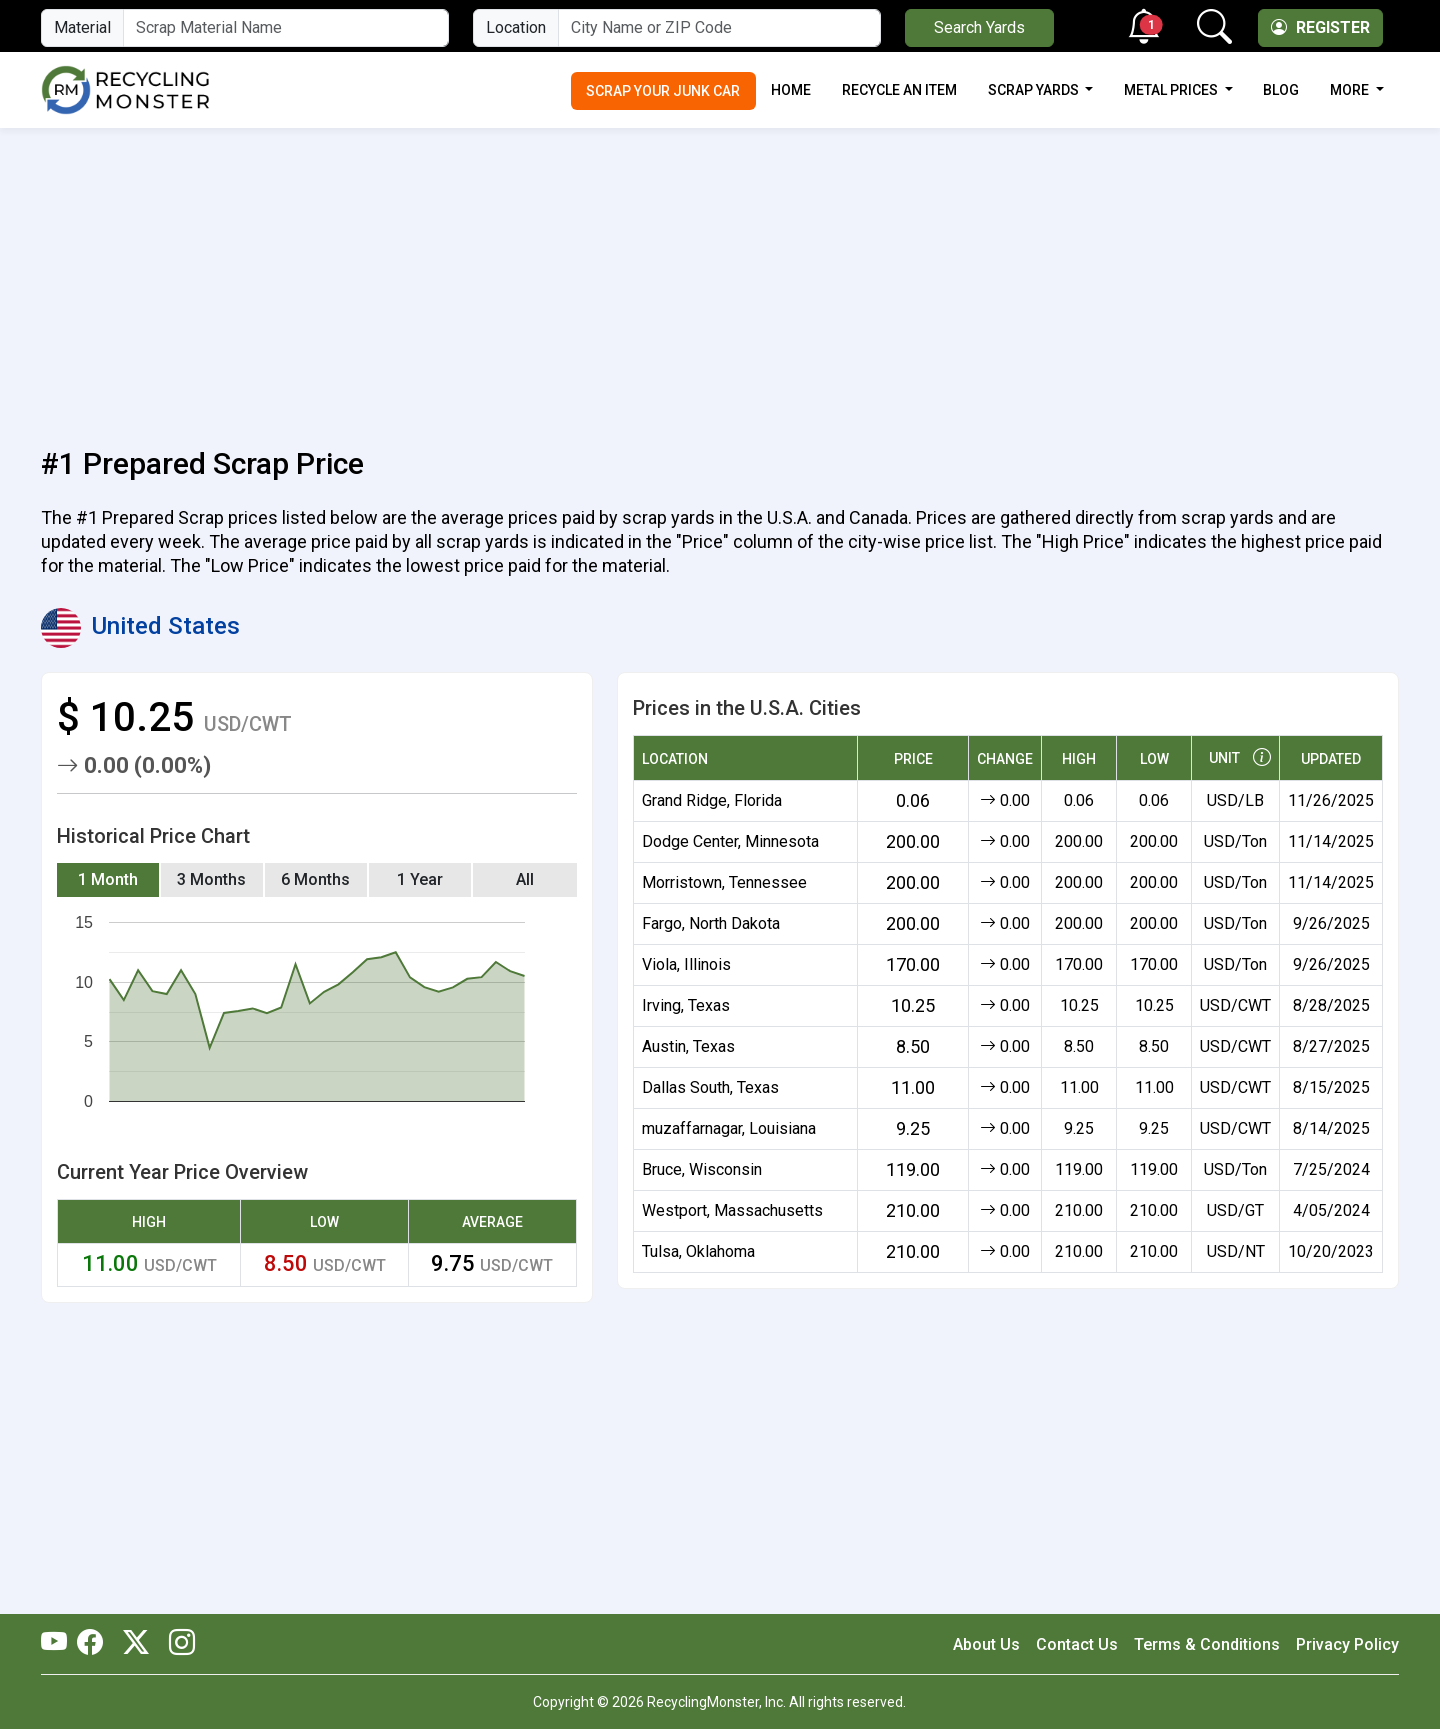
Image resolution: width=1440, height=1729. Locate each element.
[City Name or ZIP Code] (719, 28)
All (525, 879)
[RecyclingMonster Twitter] (136, 1644)
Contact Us (1077, 1644)
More (1351, 90)
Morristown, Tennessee (724, 882)
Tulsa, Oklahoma (698, 1251)
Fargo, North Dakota (711, 923)
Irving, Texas (686, 1005)
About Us (986, 1644)
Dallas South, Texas (710, 1087)
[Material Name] (286, 28)
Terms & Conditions (1207, 1644)
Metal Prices (1172, 90)
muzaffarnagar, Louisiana (729, 1128)
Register (1320, 27)
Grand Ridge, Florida (712, 800)
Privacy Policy (1347, 1644)
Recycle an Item (899, 90)
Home (791, 90)
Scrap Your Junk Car (663, 91)
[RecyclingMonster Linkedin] (177, 1644)
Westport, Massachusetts (732, 1210)
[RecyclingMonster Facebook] (95, 1644)
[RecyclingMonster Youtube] (59, 1644)
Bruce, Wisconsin (702, 1169)
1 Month (108, 879)
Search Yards (979, 27)
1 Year (420, 879)
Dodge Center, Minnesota (730, 841)
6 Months (315, 879)
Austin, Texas (688, 1046)
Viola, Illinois (686, 964)
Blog (1281, 90)
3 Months (211, 879)
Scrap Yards (1035, 90)
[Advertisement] (720, 276)
